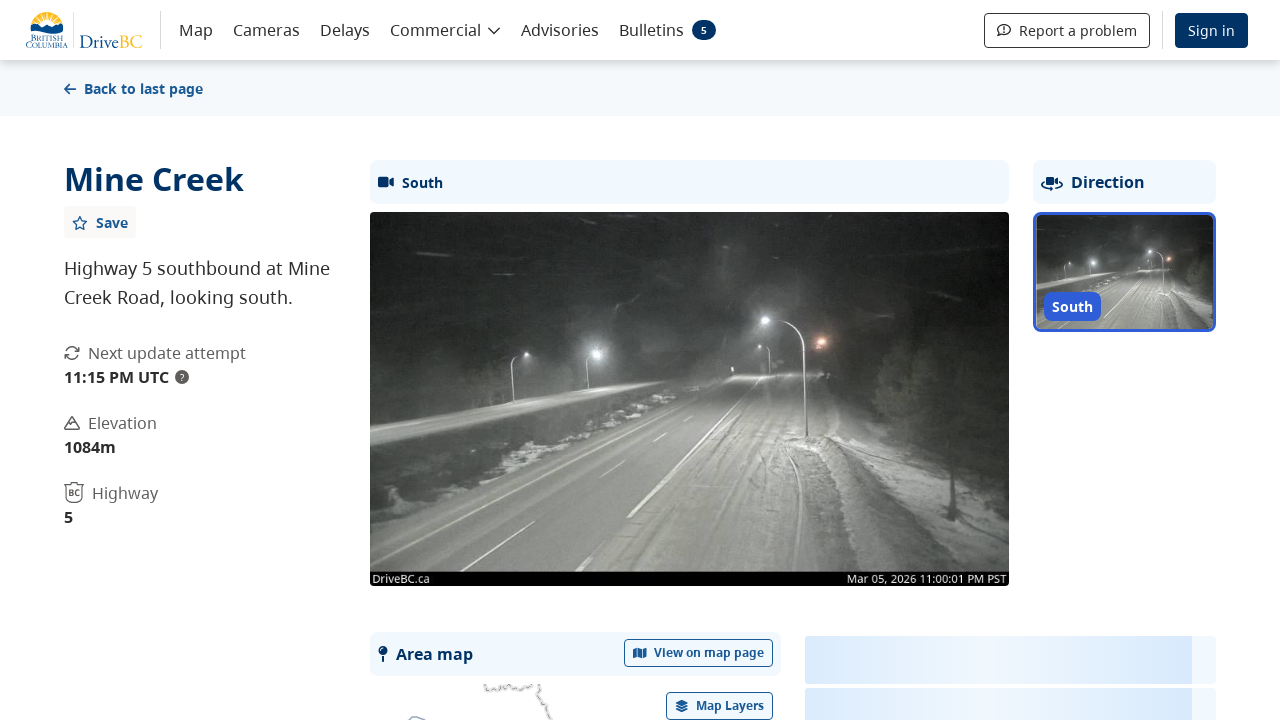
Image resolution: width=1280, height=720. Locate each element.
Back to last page (133, 88)
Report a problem (1067, 30)
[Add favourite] (100, 222)
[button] (445, 29)
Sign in (1211, 30)
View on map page (699, 652)
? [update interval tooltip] (182, 377)
